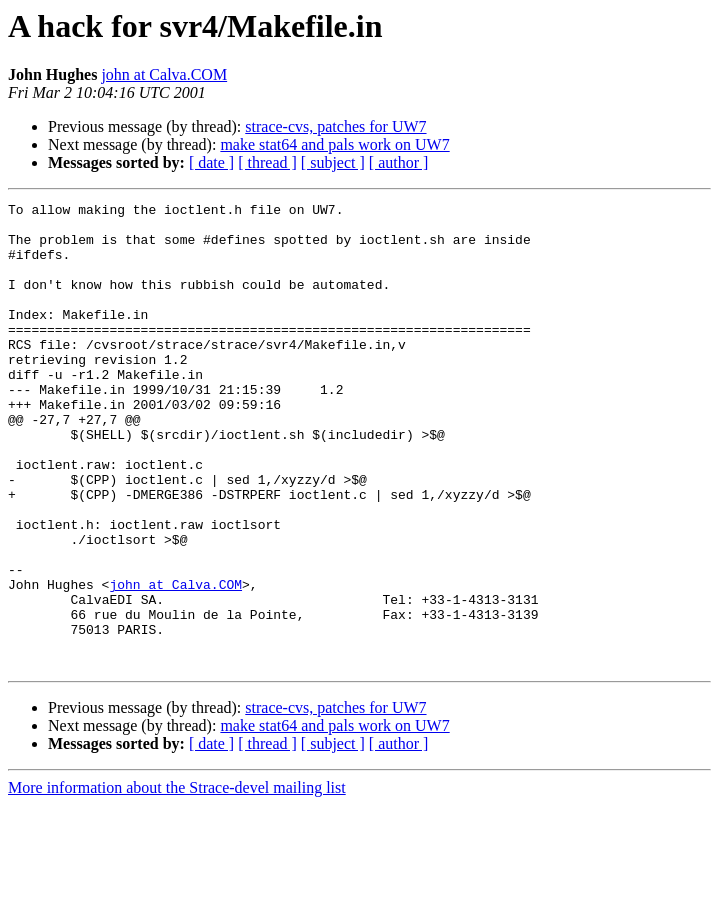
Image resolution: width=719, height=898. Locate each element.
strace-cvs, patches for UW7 (335, 126)
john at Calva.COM (164, 74)
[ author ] (399, 162)
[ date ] (211, 162)
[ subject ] (333, 162)
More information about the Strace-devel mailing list (177, 880)
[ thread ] (267, 162)
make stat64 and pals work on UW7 (334, 144)
